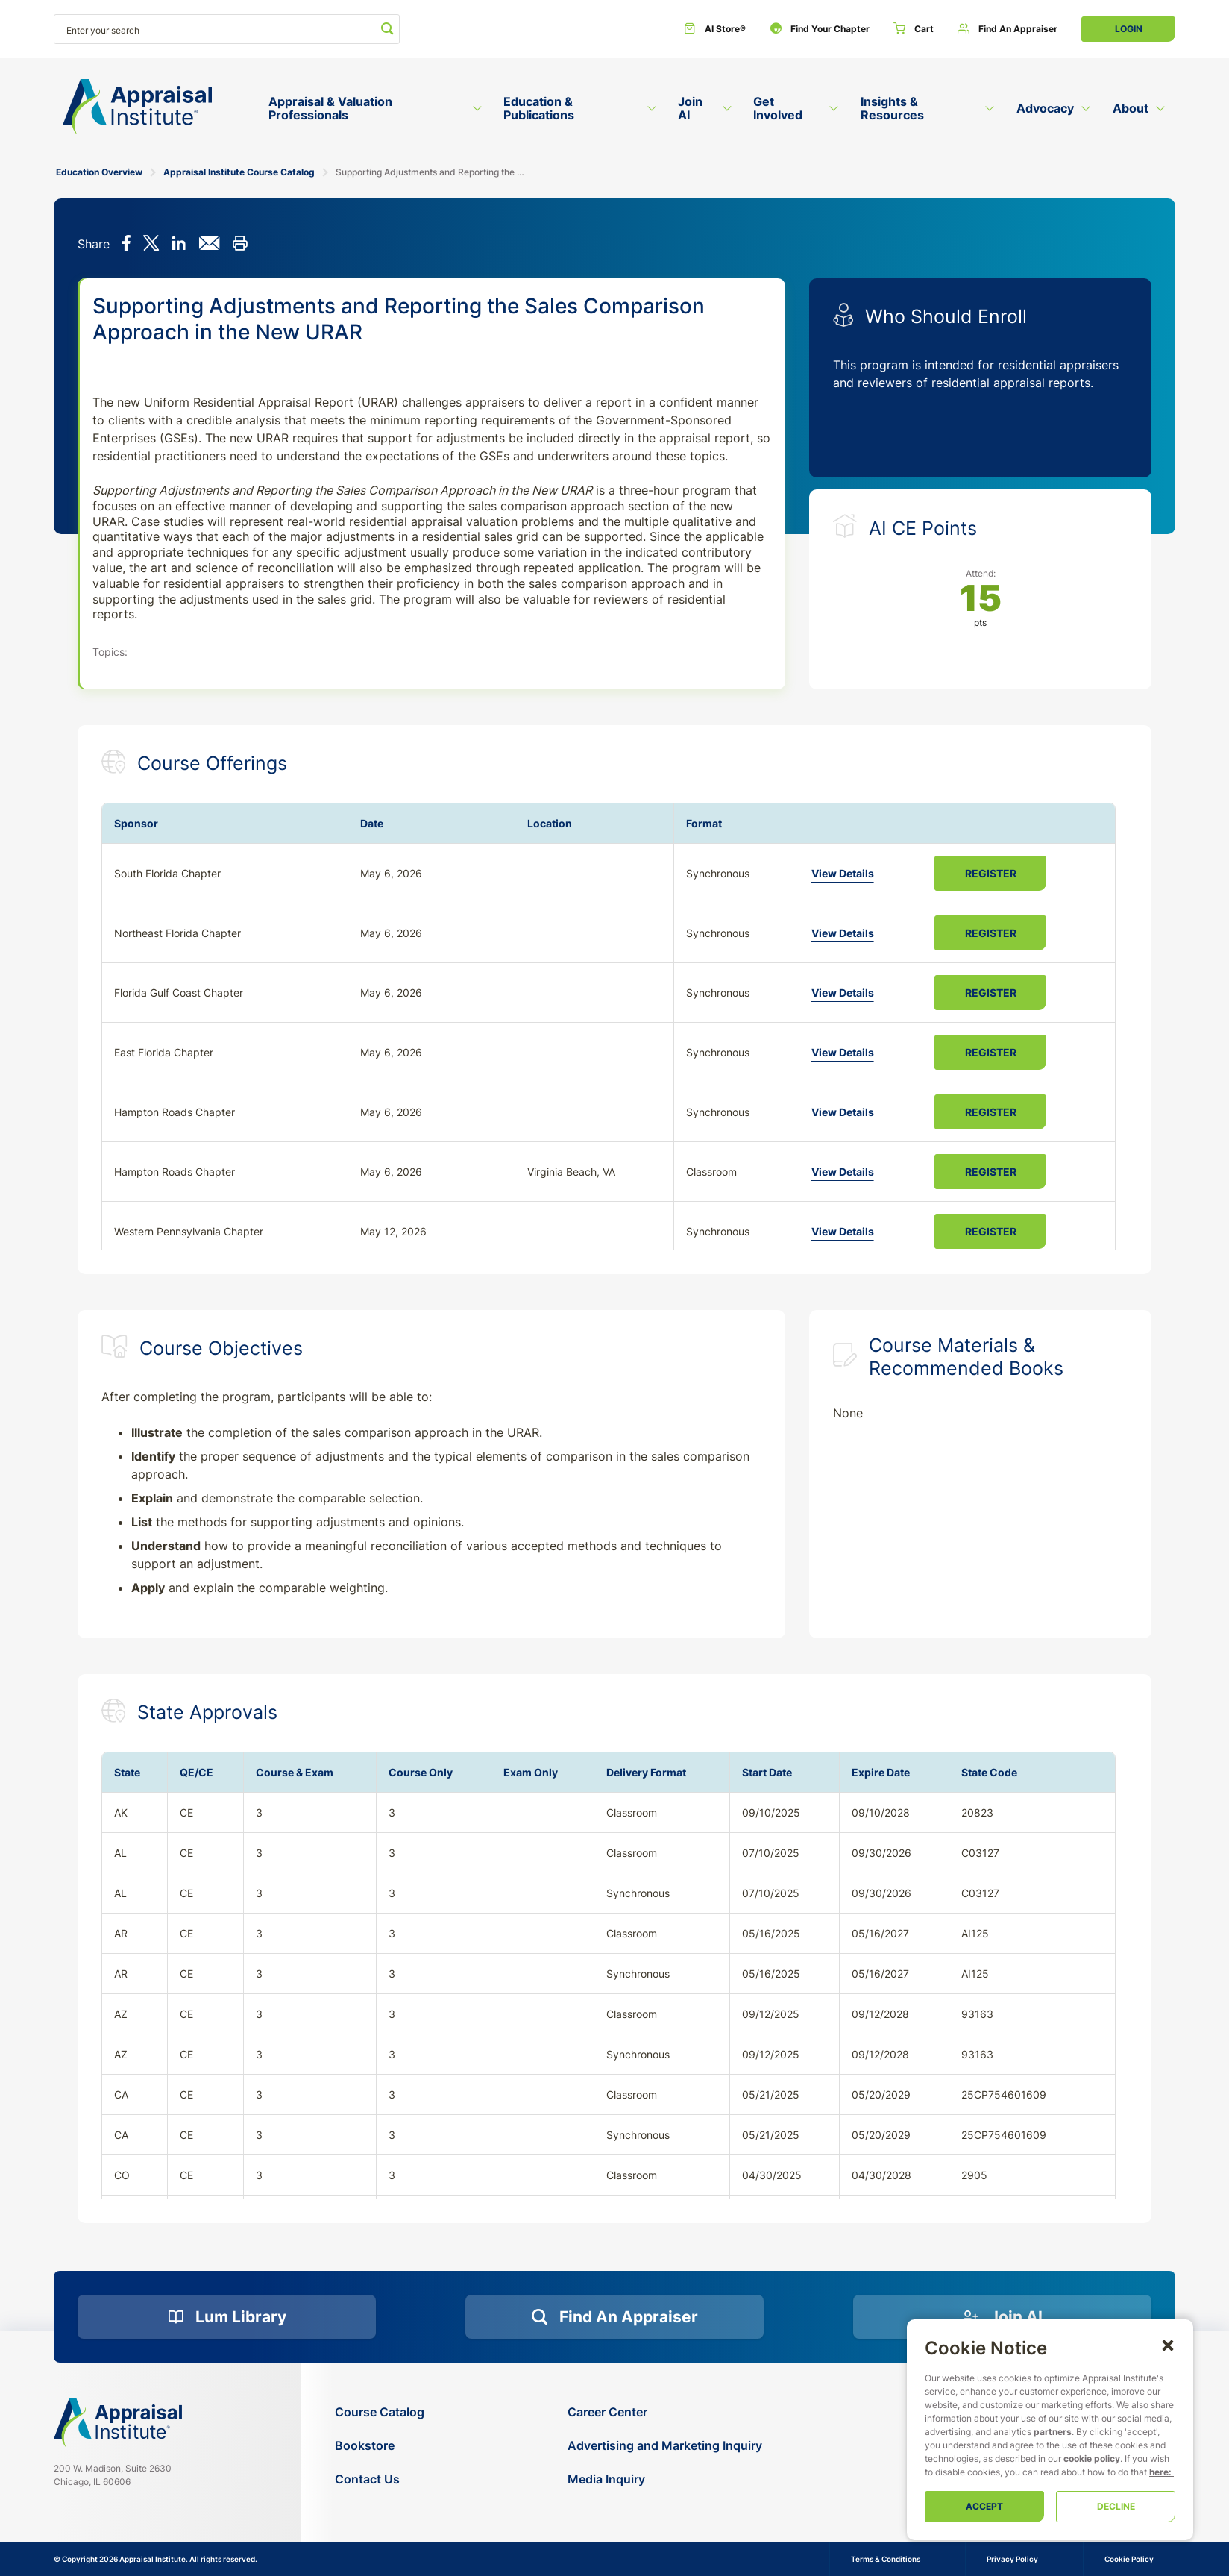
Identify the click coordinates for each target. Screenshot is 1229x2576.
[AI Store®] (715, 29)
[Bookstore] (379, 2446)
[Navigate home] (118, 2422)
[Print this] (240, 244)
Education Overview (99, 172)
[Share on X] (151, 244)
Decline (1116, 2506)
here (1159, 2472)
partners (1053, 2431)
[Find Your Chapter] (820, 29)
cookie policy (1091, 2458)
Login (1128, 28)
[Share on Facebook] (126, 244)
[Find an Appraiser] (1007, 29)
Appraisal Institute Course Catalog (239, 172)
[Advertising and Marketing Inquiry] (665, 2446)
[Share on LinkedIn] (178, 244)
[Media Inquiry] (665, 2479)
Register (990, 873)
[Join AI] (1002, 2317)
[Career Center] (665, 2412)
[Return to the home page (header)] (137, 107)
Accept (984, 2506)
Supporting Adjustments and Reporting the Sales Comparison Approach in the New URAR (430, 172)
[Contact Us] (379, 2479)
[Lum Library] (227, 2317)
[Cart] (913, 29)
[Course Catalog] (379, 2412)
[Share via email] (209, 244)
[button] (1167, 2344)
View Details (842, 873)
